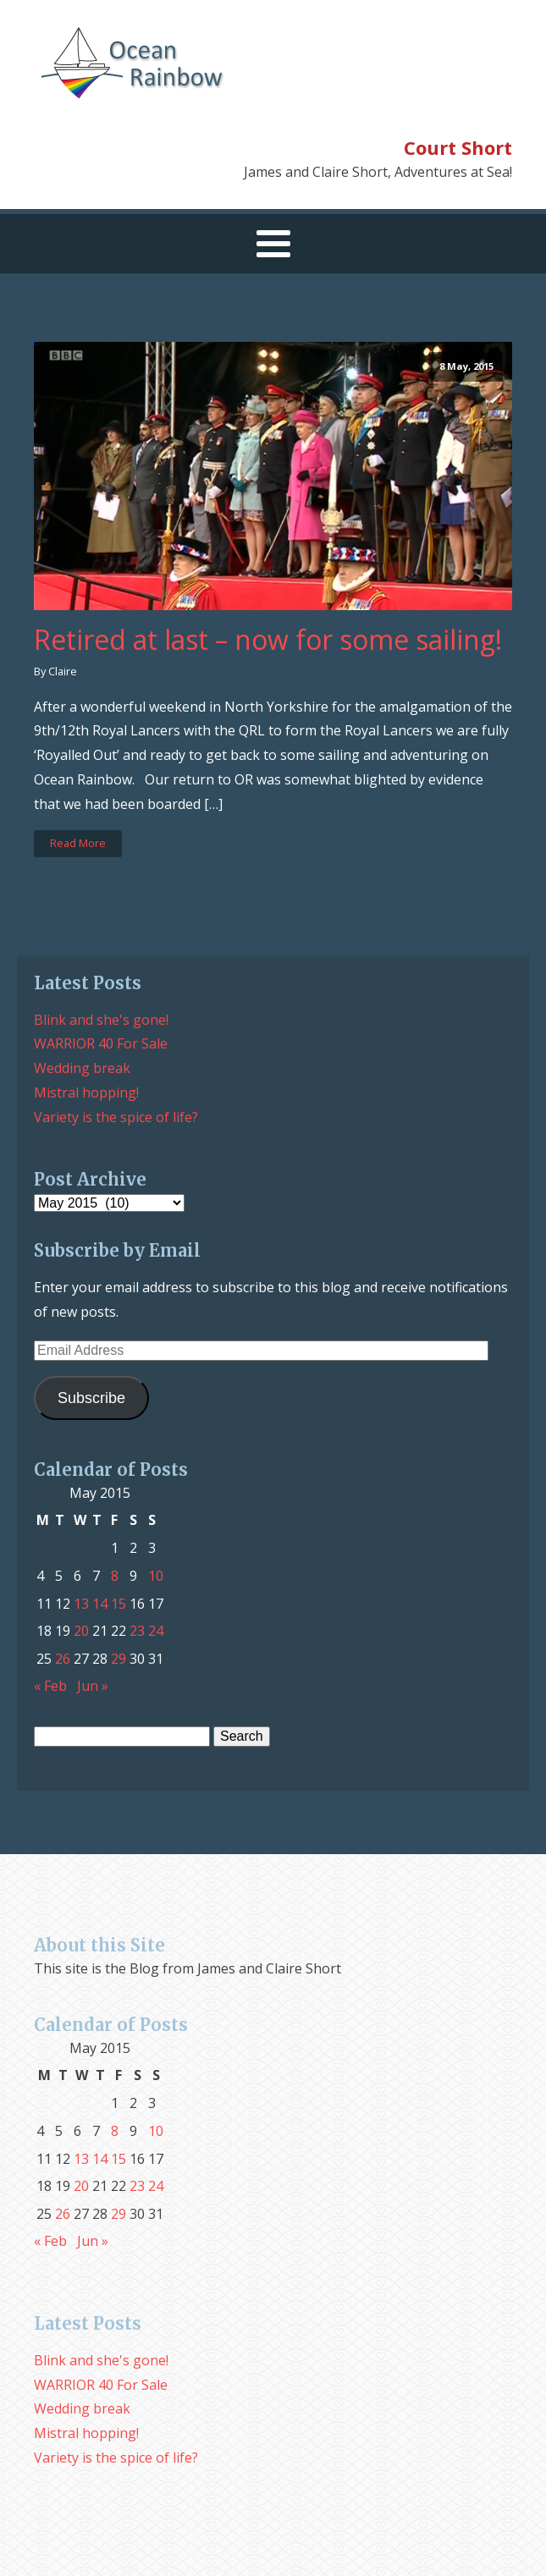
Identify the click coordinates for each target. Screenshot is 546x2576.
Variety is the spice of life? (116, 1117)
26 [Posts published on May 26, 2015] (62, 1658)
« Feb (50, 1685)
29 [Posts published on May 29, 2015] (118, 1658)
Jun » (92, 1685)
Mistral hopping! (86, 1092)
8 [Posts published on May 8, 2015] (115, 1575)
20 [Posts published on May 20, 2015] (81, 1630)
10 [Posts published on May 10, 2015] (155, 1575)
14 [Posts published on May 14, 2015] (100, 1603)
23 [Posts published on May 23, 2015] (137, 1630)
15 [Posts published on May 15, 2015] (118, 1603)
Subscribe (91, 1398)
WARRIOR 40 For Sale (101, 1043)
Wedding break (82, 1068)
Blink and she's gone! (101, 1019)
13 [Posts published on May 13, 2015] (81, 1603)
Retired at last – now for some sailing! (268, 640)
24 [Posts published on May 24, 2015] (155, 1630)
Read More (78, 842)
